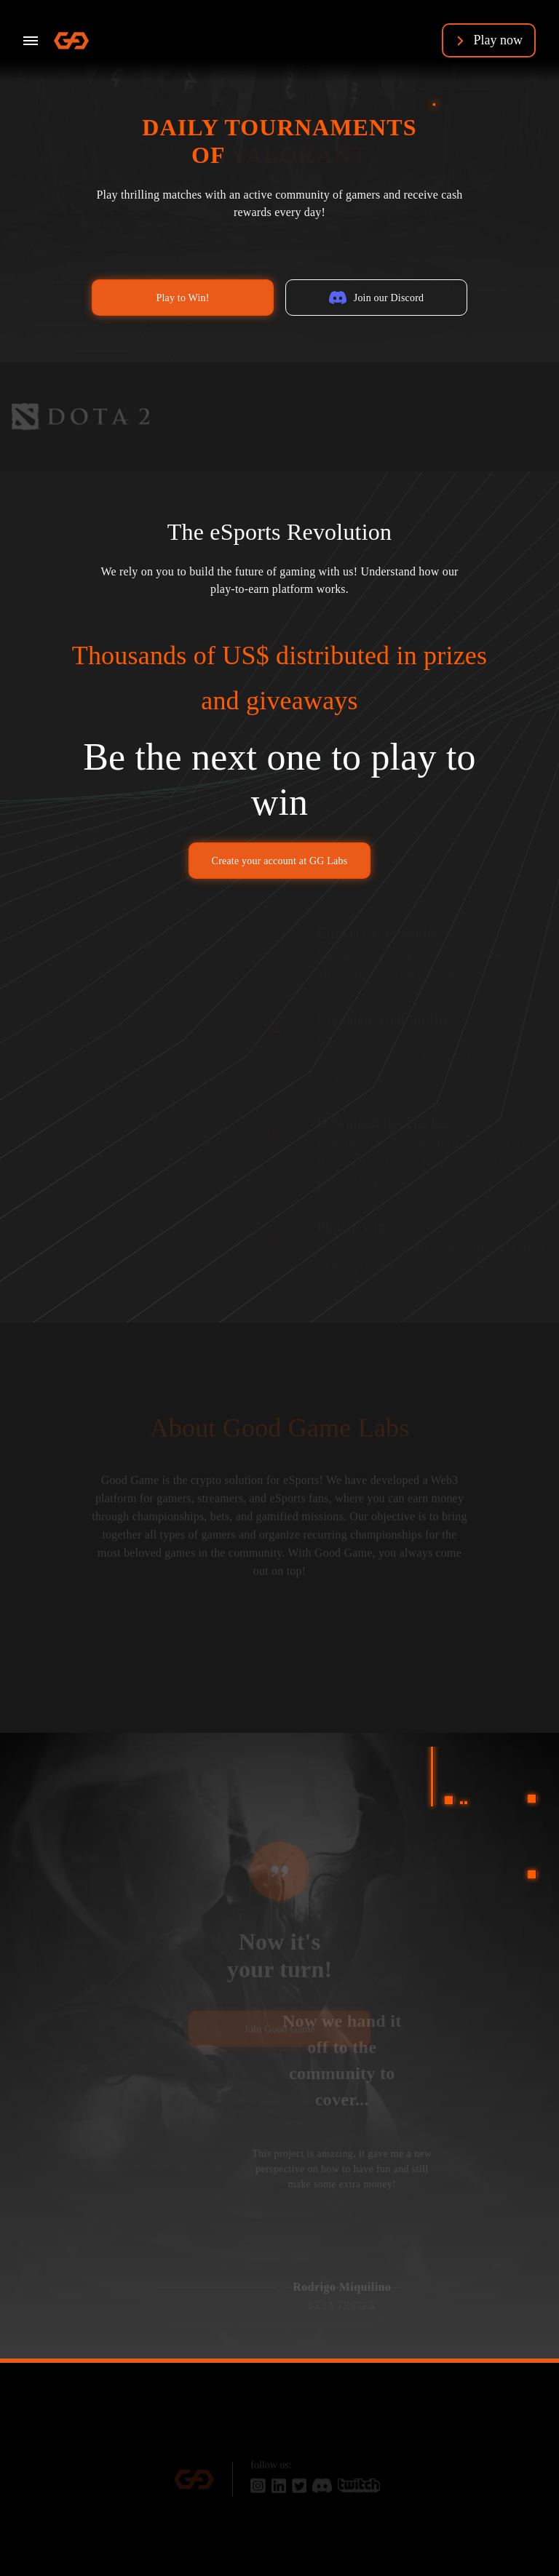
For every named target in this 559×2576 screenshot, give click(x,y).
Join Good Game (279, 2035)
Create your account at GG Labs (280, 861)
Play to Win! (182, 297)
